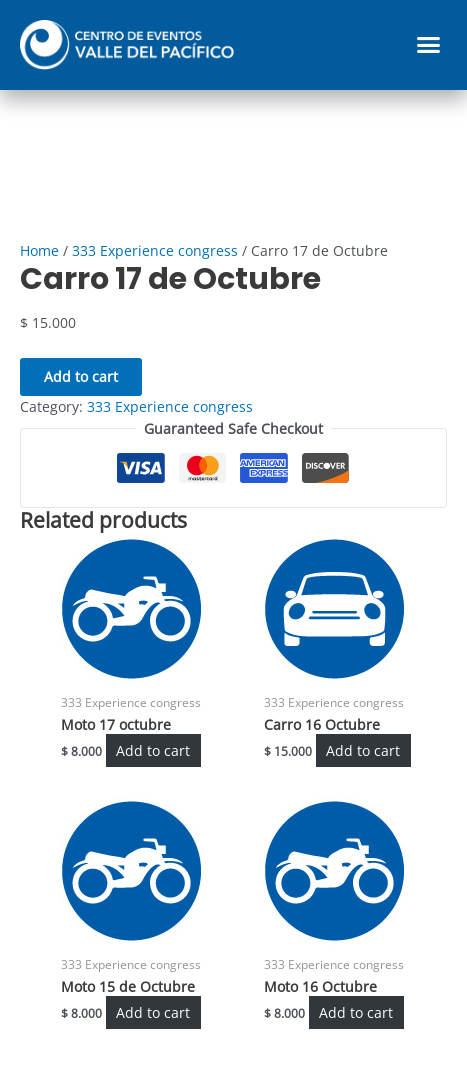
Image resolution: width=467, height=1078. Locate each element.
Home (39, 250)
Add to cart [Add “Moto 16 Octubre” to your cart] (356, 1012)
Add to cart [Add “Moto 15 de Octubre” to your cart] (153, 1012)
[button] (429, 45)
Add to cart (81, 376)
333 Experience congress (155, 250)
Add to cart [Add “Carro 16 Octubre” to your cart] (363, 750)
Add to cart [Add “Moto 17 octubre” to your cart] (153, 750)
